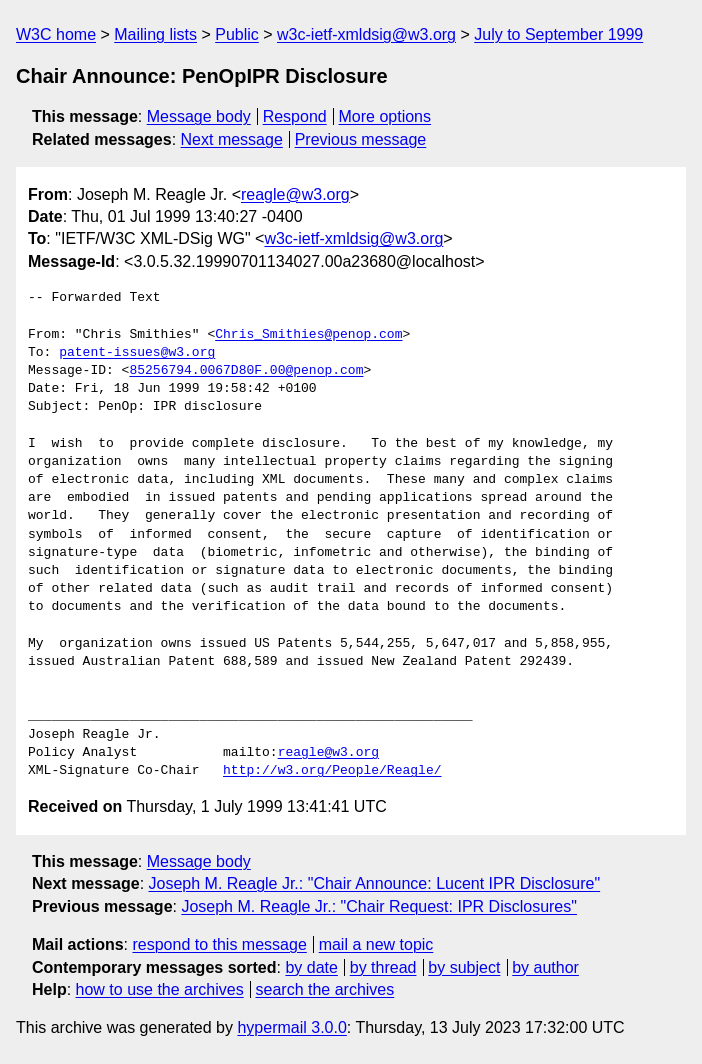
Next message (232, 139)
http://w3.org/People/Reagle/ (332, 771)
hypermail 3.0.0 (291, 1027)
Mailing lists (155, 34)
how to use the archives (160, 989)
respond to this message (219, 944)
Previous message (361, 139)
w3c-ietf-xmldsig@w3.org (366, 34)
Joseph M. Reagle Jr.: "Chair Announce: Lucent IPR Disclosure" (375, 883)
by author (545, 967)
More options (385, 116)
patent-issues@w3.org (137, 353)
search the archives (325, 989)
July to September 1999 (558, 34)
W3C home (56, 34)
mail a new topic (376, 944)
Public (237, 34)
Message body (199, 116)
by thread (383, 967)
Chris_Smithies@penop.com (308, 335)
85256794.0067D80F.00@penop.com (246, 371)
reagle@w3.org (295, 194)
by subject (464, 967)
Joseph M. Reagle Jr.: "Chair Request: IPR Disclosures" (379, 906)
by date (311, 967)
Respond (295, 116)
